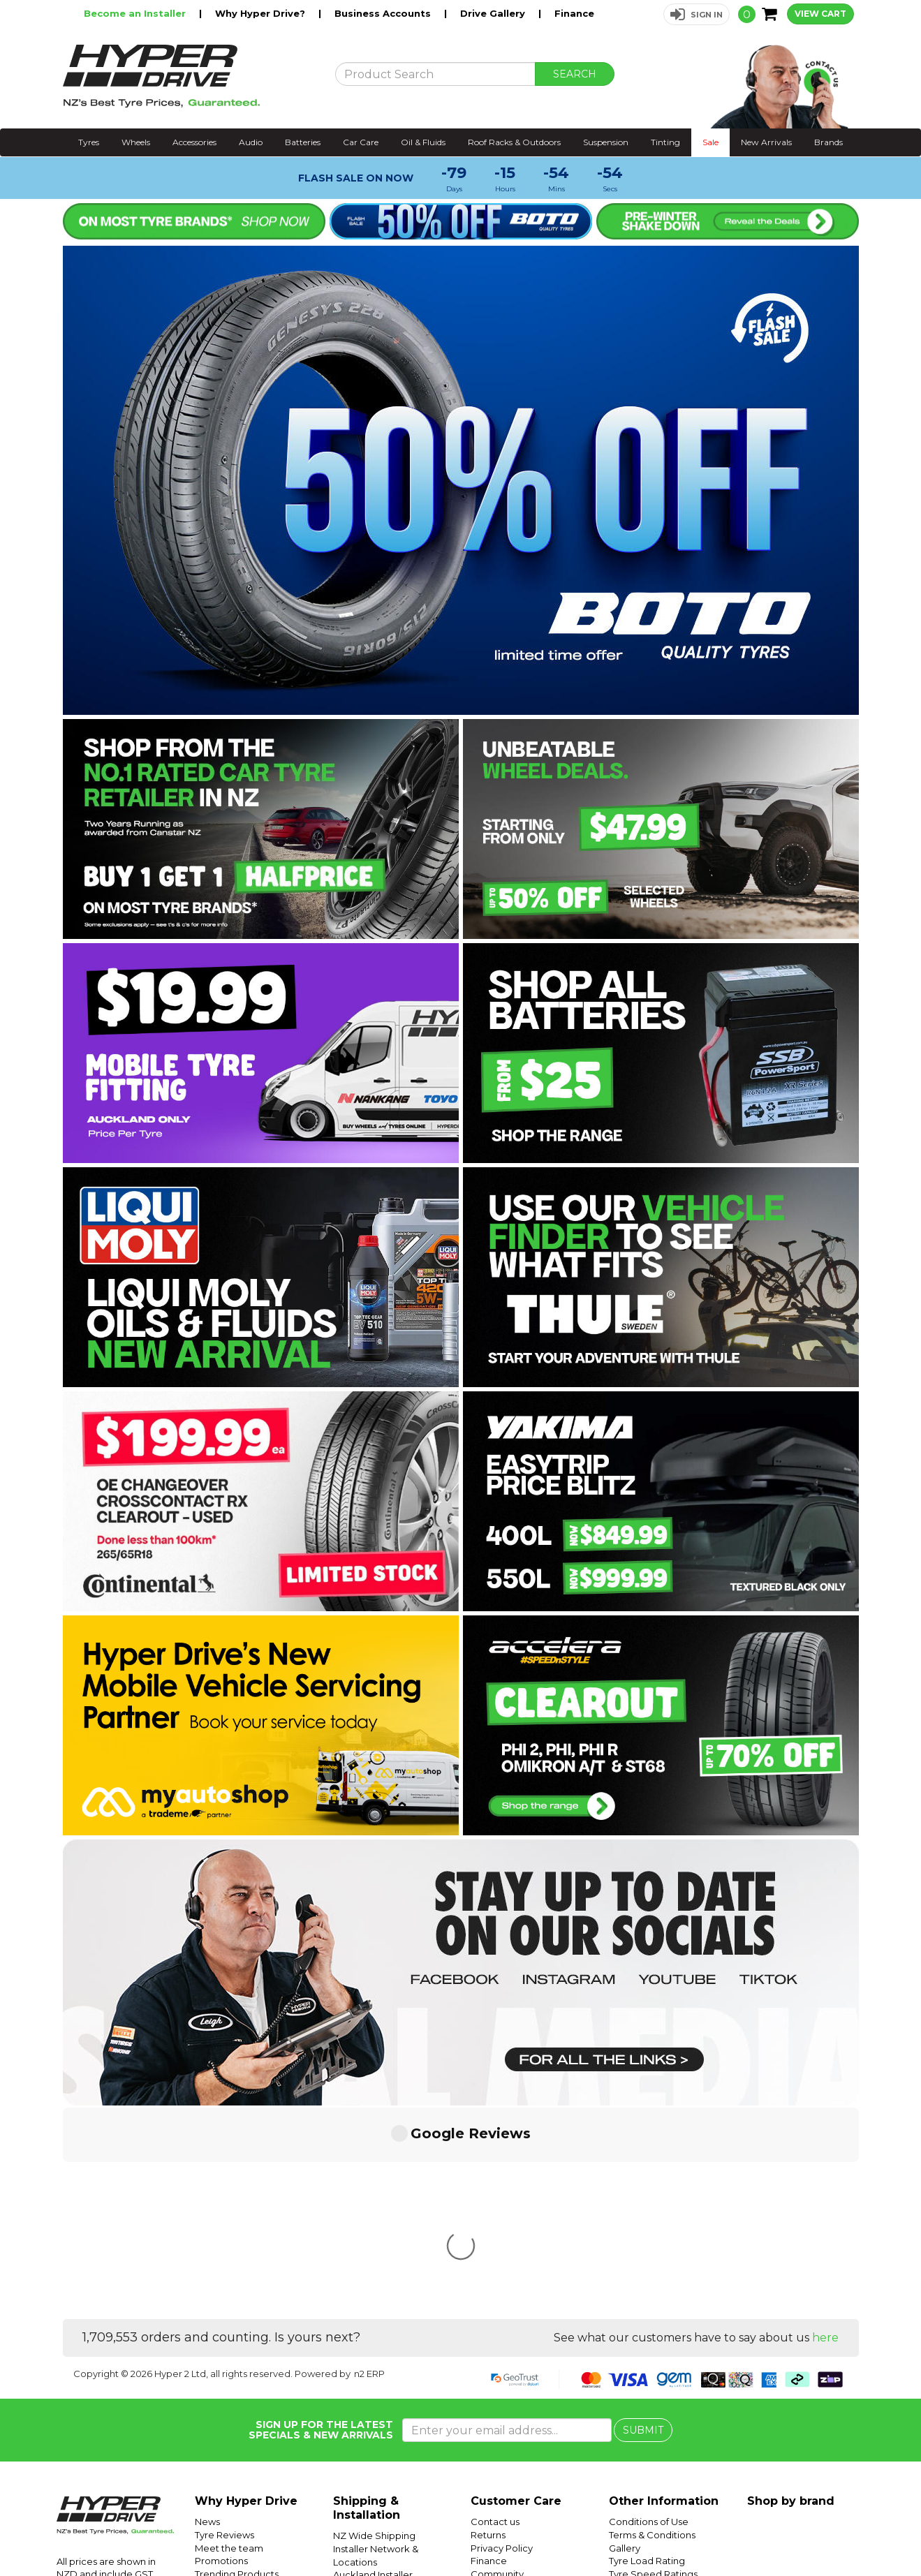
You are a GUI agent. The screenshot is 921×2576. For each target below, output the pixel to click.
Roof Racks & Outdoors (514, 142)
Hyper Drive (694, 2532)
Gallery (624, 2340)
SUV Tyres (631, 2417)
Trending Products (237, 2365)
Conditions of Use (648, 2313)
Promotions (221, 2352)
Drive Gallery (494, 13)
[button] (696, 14)
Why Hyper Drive (246, 2293)
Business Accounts (384, 13)
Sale (710, 142)
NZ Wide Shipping (374, 2327)
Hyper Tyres (749, 2532)
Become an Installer (136, 13)
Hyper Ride (640, 2532)
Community (497, 2365)
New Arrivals (766, 142)
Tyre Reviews (224, 2326)
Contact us (495, 2313)
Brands (828, 142)
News (207, 2313)
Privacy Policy (502, 2340)
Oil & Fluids (423, 142)
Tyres (88, 142)
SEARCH (574, 74)
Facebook (873, 2532)
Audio (251, 142)
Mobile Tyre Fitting (651, 2430)
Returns (488, 2326)
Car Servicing (225, 2378)
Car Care (360, 142)
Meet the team (229, 2340)
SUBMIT (643, 2222)
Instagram (825, 2532)
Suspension (605, 142)
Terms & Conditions (652, 2326)
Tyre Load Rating (647, 2352)
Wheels (135, 142)
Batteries (302, 142)
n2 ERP (369, 2165)
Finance (574, 13)
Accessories (194, 142)
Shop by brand (790, 2293)
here (825, 2129)
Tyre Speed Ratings (653, 2365)
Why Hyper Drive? (261, 13)
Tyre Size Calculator (654, 2378)
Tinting (665, 142)
